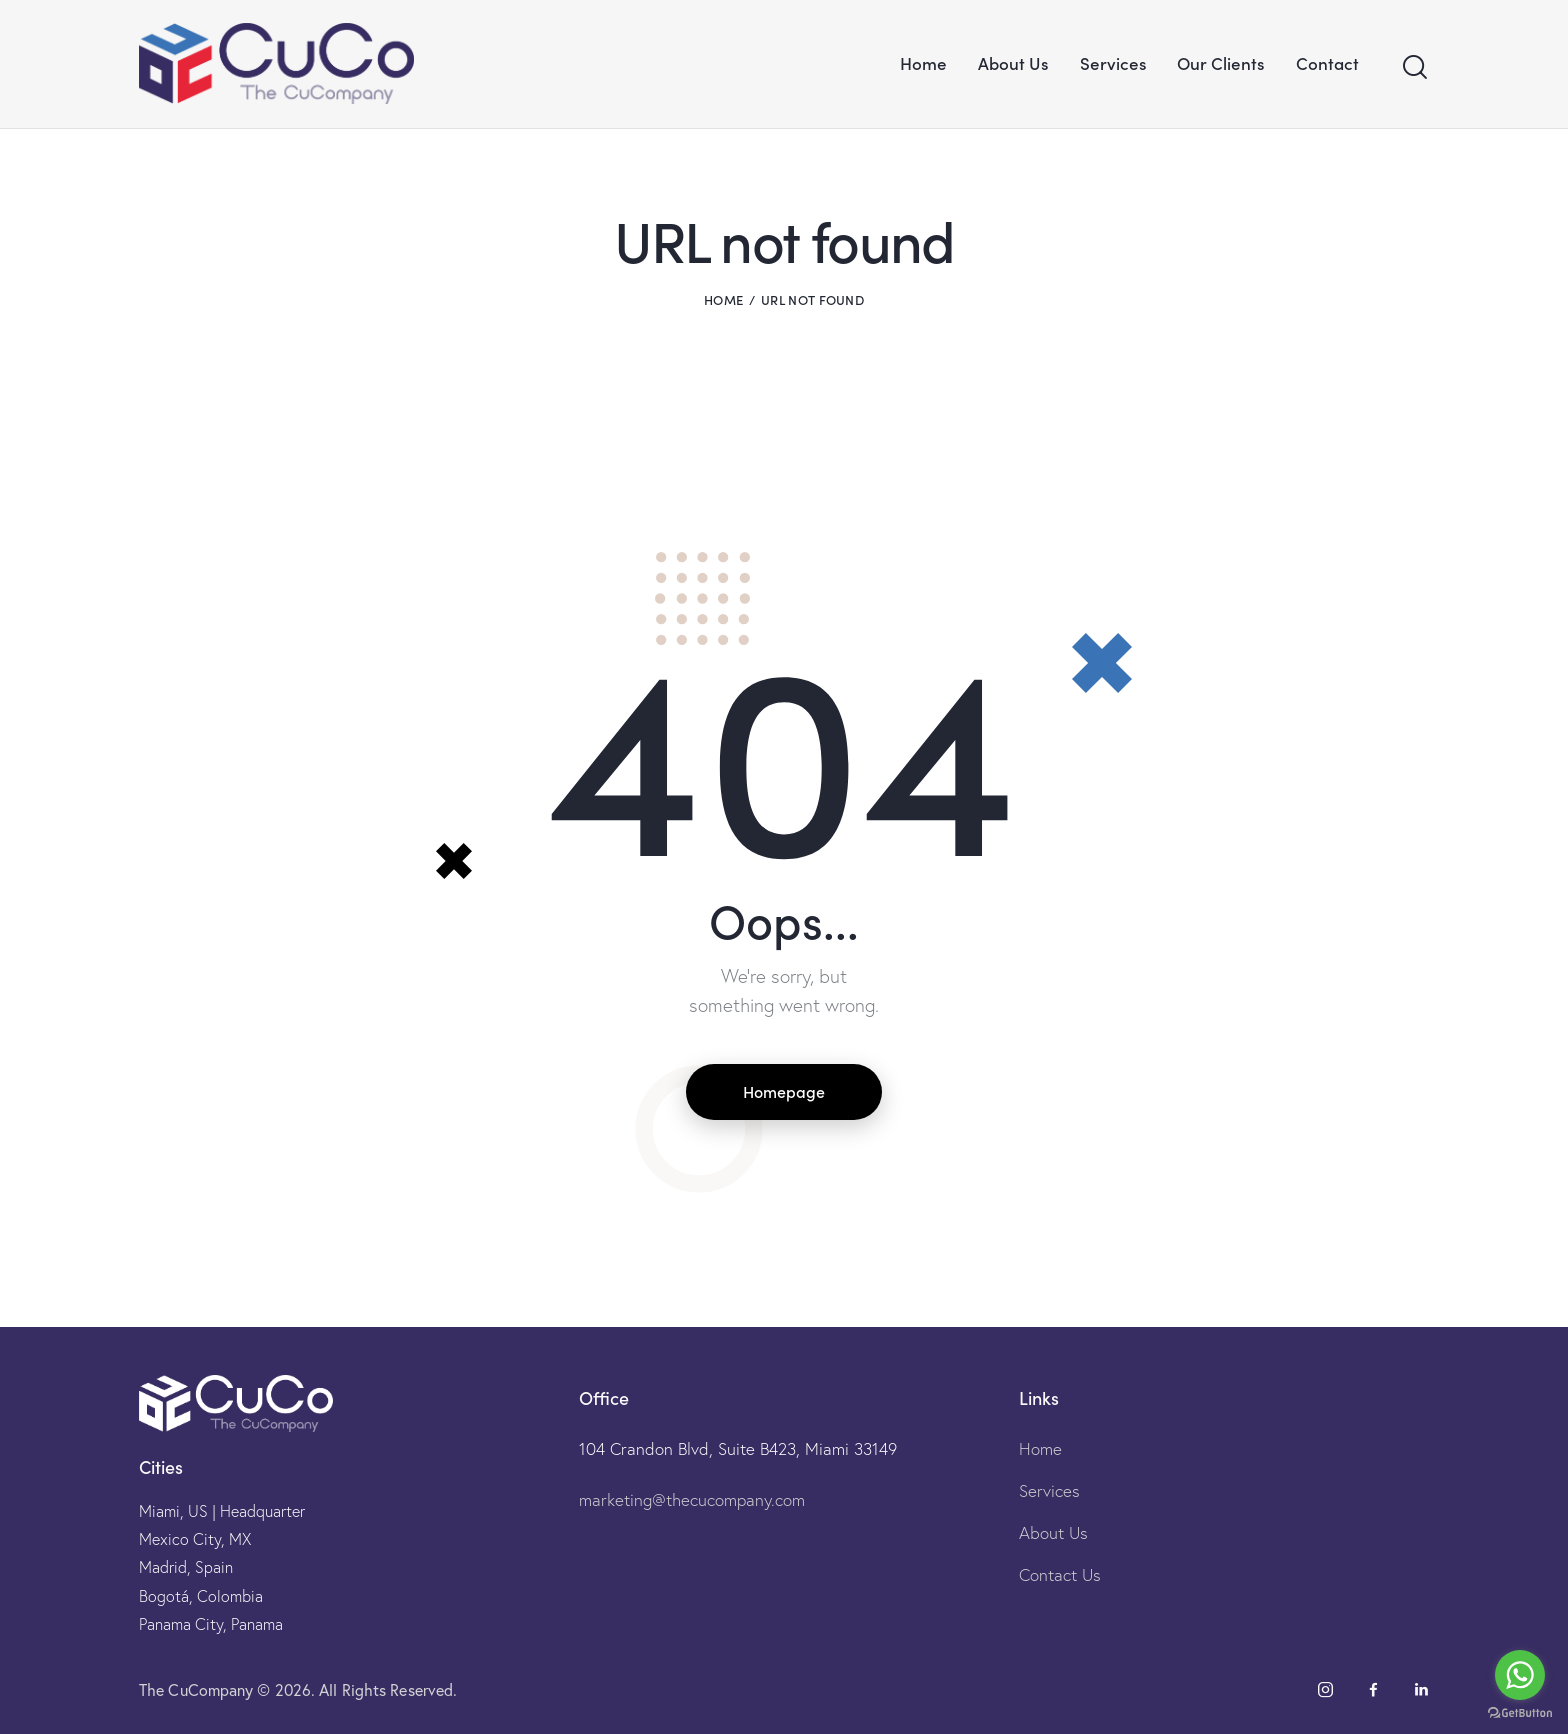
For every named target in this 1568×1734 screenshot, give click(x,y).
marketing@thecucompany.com (692, 1499)
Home (723, 299)
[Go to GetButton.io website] (1520, 1713)
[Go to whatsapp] (1520, 1675)
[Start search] (1415, 67)
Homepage (784, 1091)
